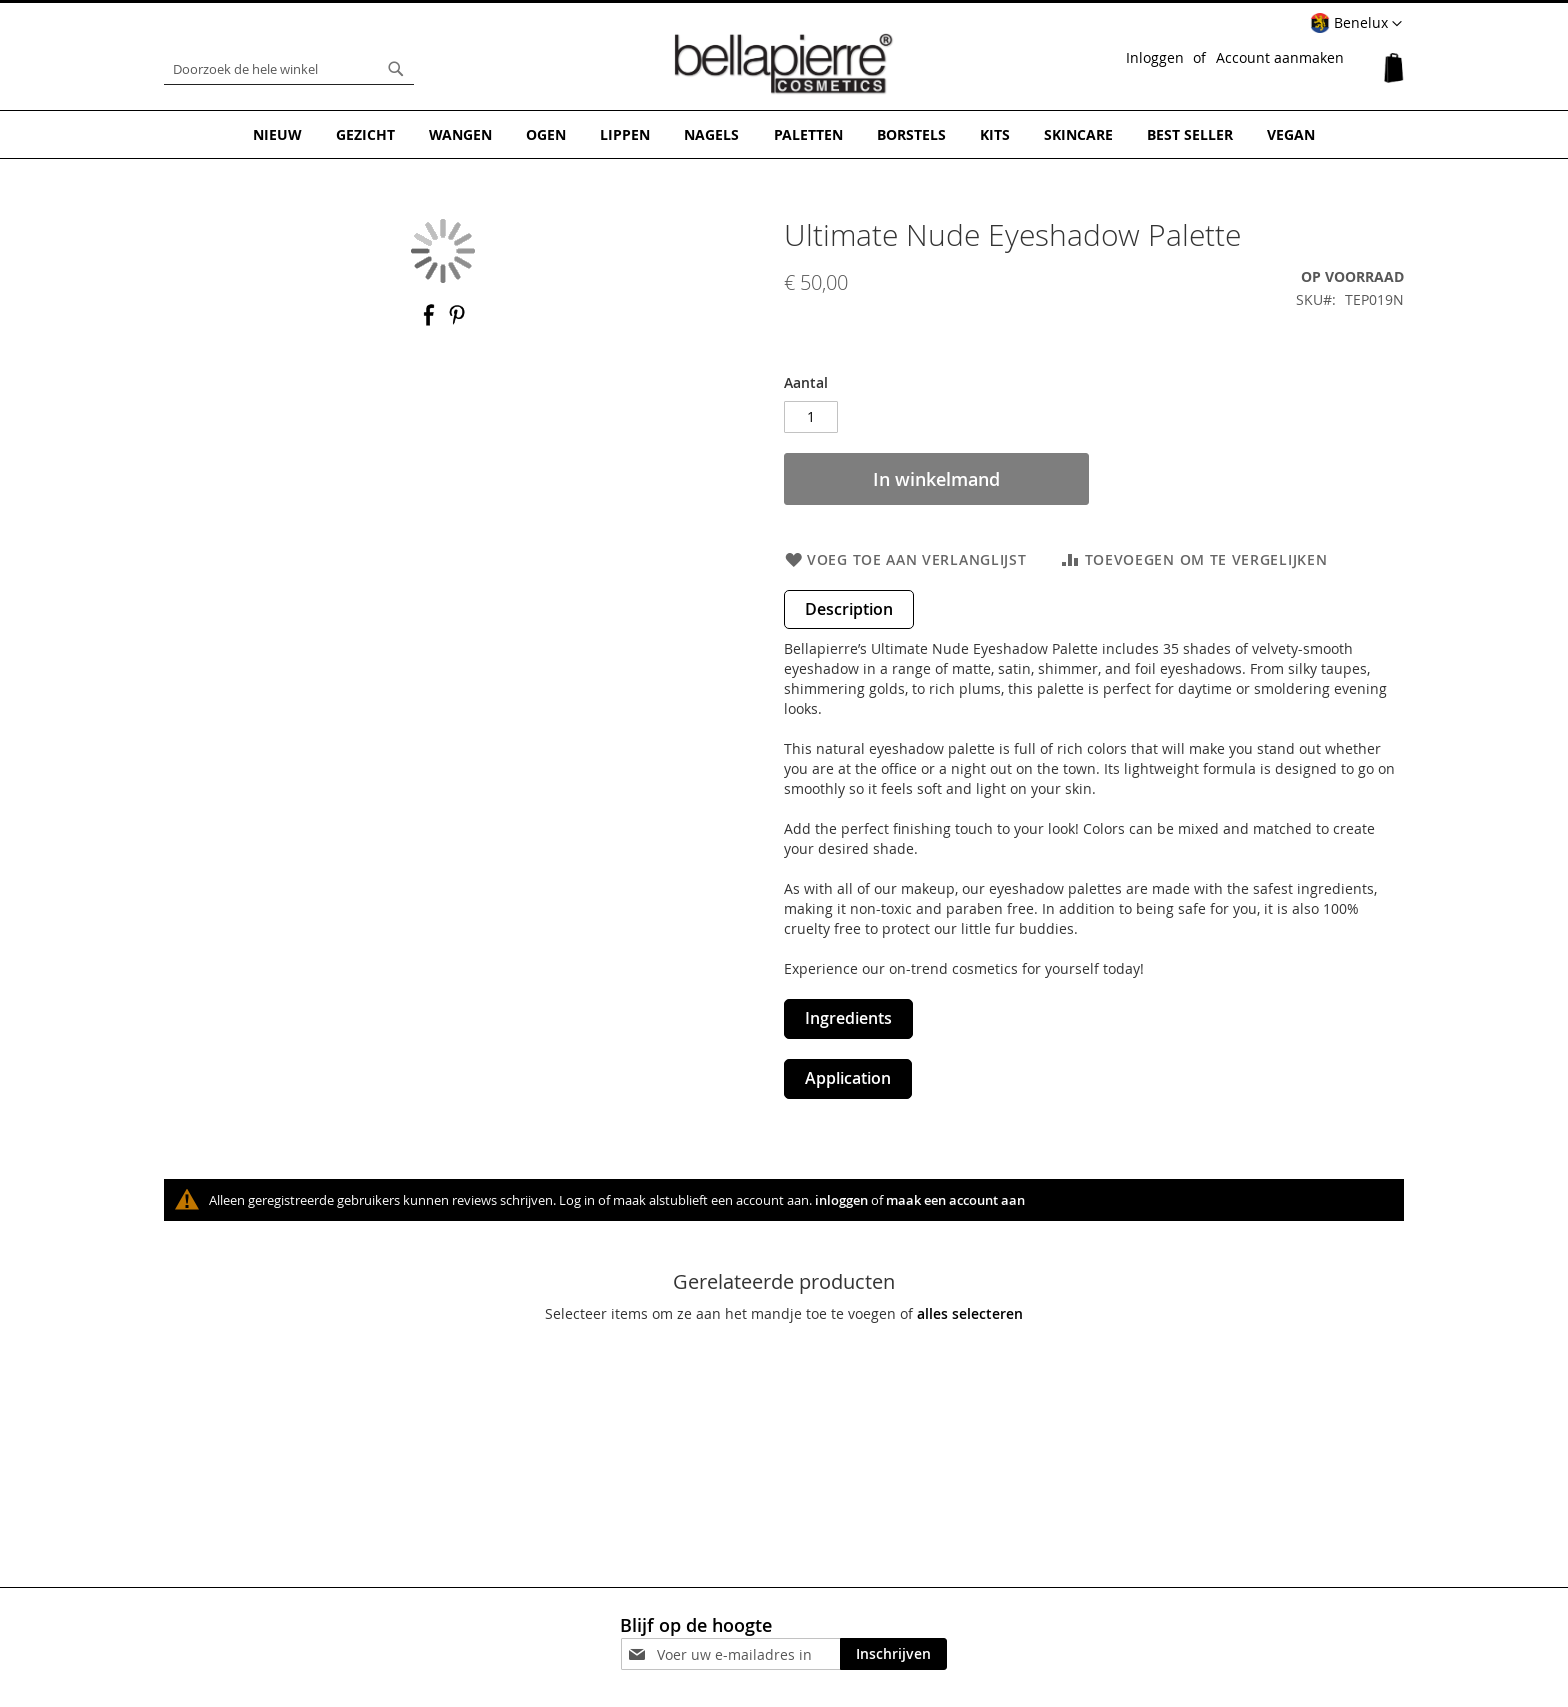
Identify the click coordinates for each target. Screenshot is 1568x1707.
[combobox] (289, 69)
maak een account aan (955, 1199)
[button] (1356, 24)
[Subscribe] (893, 1654)
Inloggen (1155, 57)
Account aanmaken (1280, 57)
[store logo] (784, 64)
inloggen (841, 1199)
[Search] (396, 69)
